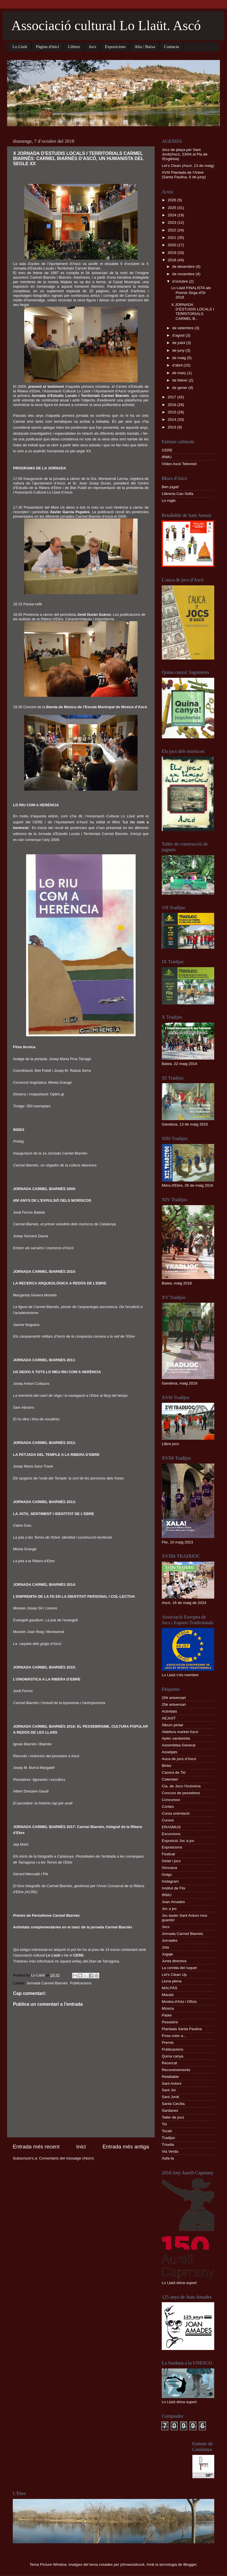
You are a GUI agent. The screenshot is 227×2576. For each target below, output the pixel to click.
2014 (172, 419)
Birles (166, 1765)
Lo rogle (169, 500)
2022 (172, 230)
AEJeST (169, 1718)
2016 (172, 405)
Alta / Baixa (144, 46)
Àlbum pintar (172, 1725)
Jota (165, 1947)
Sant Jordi (170, 2097)
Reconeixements (176, 2070)
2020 (172, 245)
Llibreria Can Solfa (177, 494)
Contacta (171, 46)
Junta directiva (174, 1961)
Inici (81, 2147)
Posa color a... (174, 2036)
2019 (172, 252)
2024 (172, 215)
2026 (172, 200)
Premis (168, 2042)
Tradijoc (168, 2138)
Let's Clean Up (174, 1974)
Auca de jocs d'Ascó (179, 1759)
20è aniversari (174, 1698)
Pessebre (170, 2022)
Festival (168, 1854)
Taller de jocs (173, 2117)
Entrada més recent (36, 2147)
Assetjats (169, 1752)
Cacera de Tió (174, 1772)
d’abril (178, 365)
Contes (168, 1806)
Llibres (74, 46)
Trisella (168, 2144)
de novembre (184, 274)
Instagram (170, 1881)
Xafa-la (168, 2158)
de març (179, 373)
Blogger (189, 2564)
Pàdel (167, 2015)
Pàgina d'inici (47, 46)
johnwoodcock (132, 2564)
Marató (168, 1995)
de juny (179, 350)
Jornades (170, 1940)
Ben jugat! (170, 487)
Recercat (169, 2063)
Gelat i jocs (171, 1861)
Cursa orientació (176, 1813)
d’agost (179, 335)
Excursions (171, 1834)
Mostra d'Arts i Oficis (179, 2001)
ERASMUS (171, 1827)
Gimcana (169, 1868)
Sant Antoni (171, 2083)
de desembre (184, 266)
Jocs (92, 46)
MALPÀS (169, 1988)
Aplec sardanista (176, 1738)
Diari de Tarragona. (104, 1961)
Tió (164, 2124)
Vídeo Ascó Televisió (179, 464)
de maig (179, 358)
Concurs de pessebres (181, 1793)
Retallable (170, 2077)
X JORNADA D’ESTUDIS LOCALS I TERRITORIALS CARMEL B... (192, 311)
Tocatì (167, 2131)
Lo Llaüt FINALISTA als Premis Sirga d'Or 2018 (191, 292)
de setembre (183, 328)
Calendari (170, 1779)
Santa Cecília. (174, 2104)
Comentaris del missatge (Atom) (66, 2158)
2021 (172, 237)
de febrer (180, 380)
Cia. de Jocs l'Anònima (181, 1786)
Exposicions (115, 46)
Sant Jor (169, 2090)
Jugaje (167, 1954)
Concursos (171, 1800)
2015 (172, 412)
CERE (167, 450)
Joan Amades (173, 1902)
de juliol (179, 343)
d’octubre (180, 281)
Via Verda (170, 2151)
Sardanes (170, 2110)
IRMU (167, 457)
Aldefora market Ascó (180, 1732)
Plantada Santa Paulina (182, 2029)
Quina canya (172, 2056)
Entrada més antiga (125, 2147)
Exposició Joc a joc (178, 1841)
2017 (172, 397)
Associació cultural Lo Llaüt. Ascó (106, 25)
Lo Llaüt (19, 46)
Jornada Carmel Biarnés (47, 1983)
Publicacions (80, 1983)
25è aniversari (174, 1704)
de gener (180, 388)
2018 (172, 260)
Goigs (167, 1874)
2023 (172, 222)
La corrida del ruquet (179, 1968)
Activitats (169, 1711)
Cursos (168, 1820)
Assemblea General (179, 1745)
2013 (172, 427)
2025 (172, 208)
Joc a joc (169, 1908)
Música (168, 2008)
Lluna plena (172, 1981)
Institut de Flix (173, 1888)
